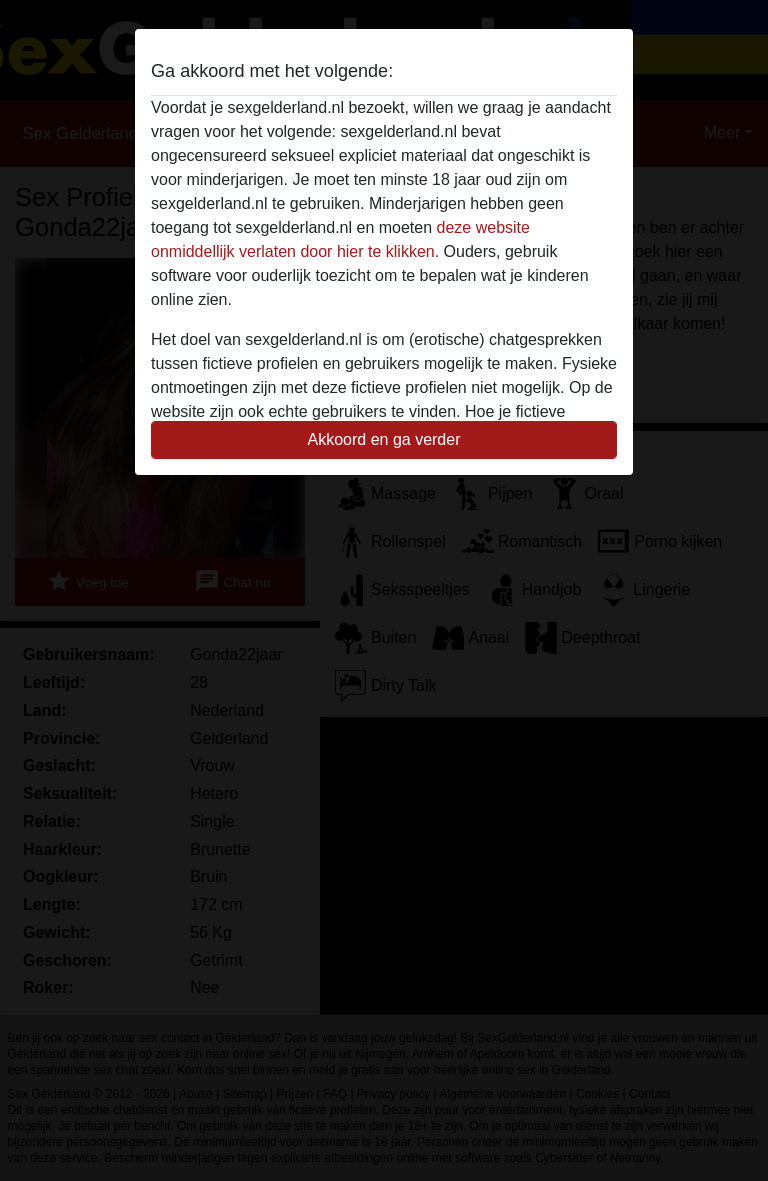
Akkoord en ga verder (384, 439)
